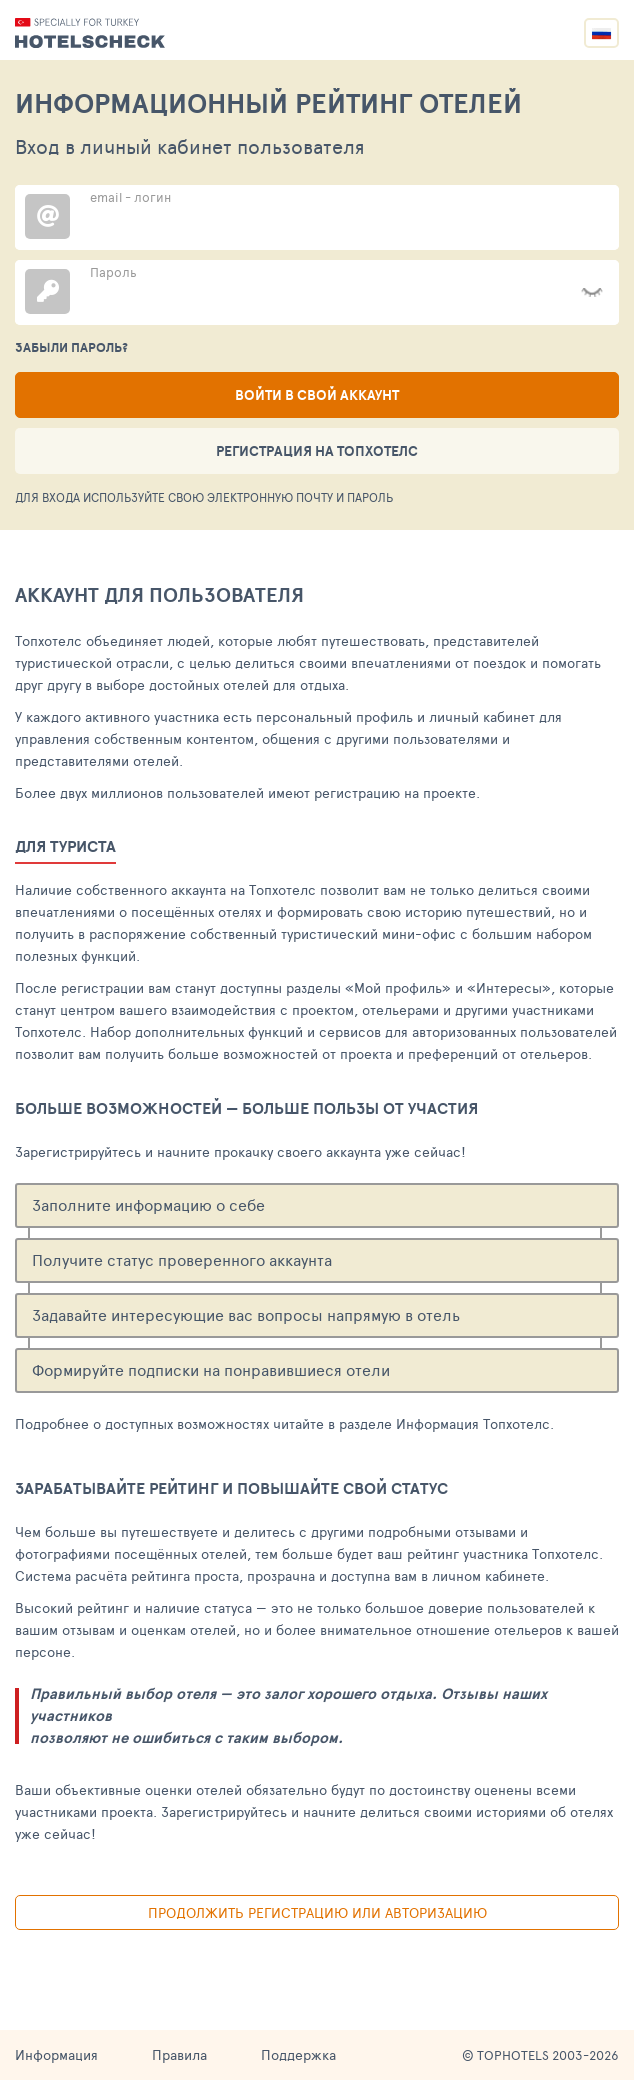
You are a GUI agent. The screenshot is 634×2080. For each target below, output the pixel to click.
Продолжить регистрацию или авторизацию (317, 1912)
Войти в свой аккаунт (317, 395)
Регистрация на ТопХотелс (317, 451)
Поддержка (298, 2054)
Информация (56, 2054)
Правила (179, 2054)
